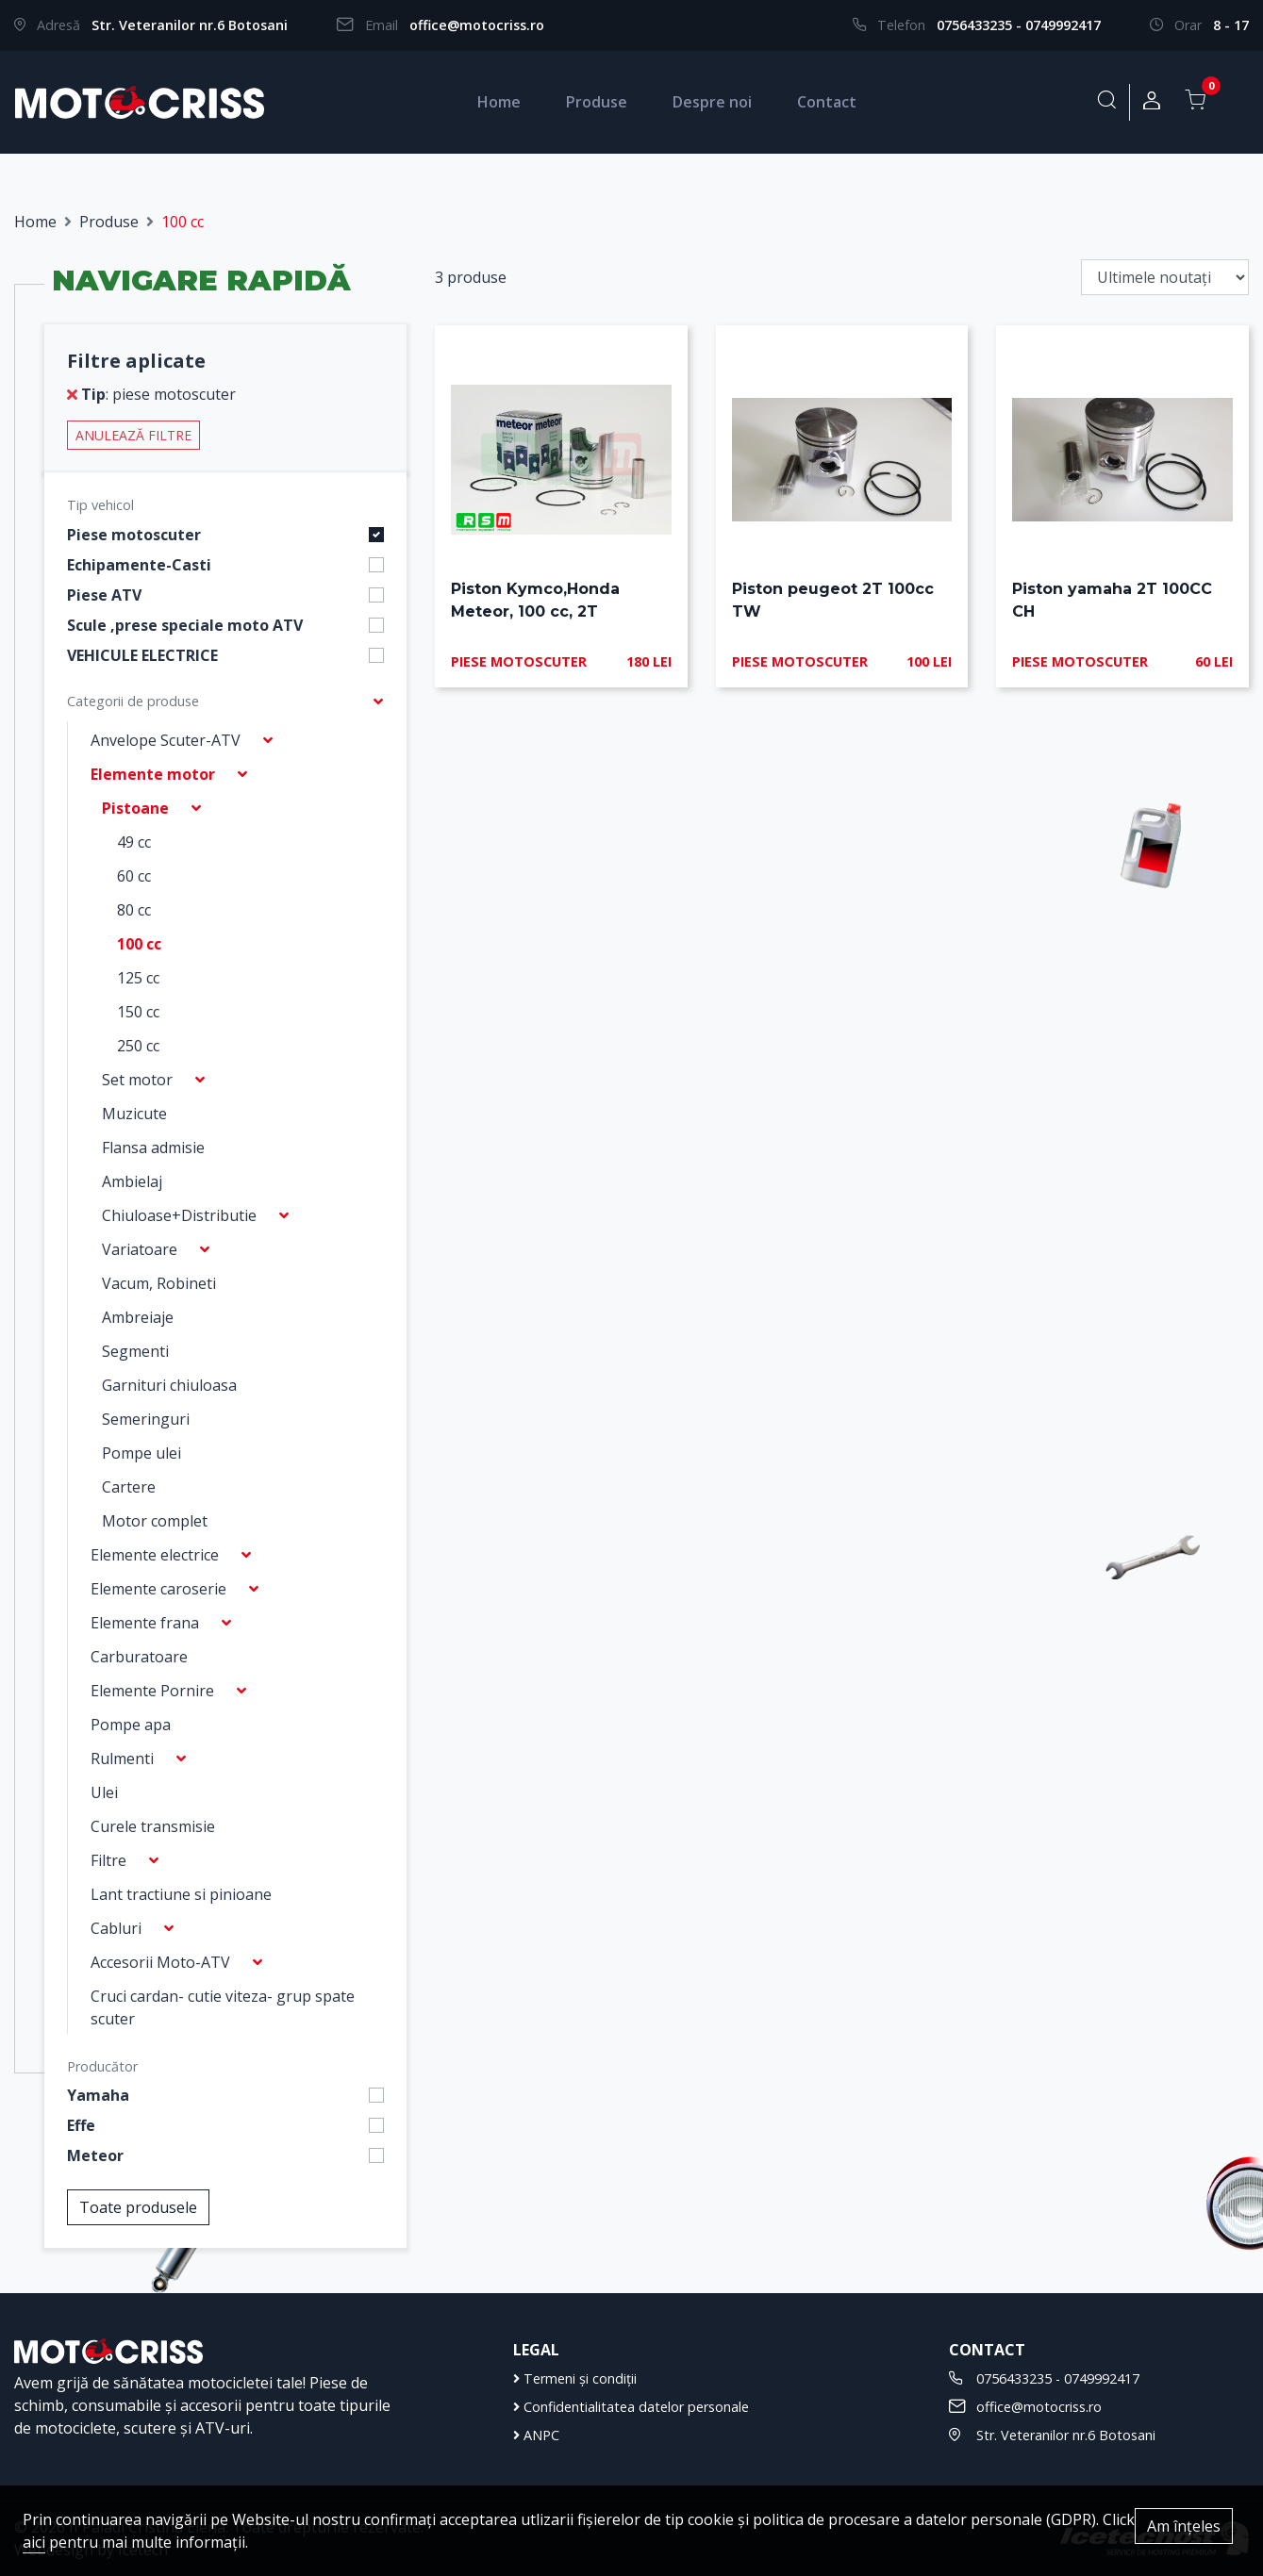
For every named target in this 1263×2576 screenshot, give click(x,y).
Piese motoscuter (134, 534)
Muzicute (134, 1113)
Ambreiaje (138, 1317)
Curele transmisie (153, 1826)
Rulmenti (122, 1758)
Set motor (137, 1079)
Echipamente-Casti (139, 564)
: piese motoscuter (151, 394)
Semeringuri (146, 1419)
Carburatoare (139, 1656)
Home (499, 101)
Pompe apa (131, 1724)
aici (34, 2542)
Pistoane (135, 808)
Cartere (129, 1487)
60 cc (134, 876)
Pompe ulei (141, 1453)
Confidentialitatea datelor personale (631, 2407)
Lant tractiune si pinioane (181, 1894)
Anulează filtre (133, 435)
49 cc (134, 842)
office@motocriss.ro (476, 25)
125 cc (138, 977)
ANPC (536, 2435)
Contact (826, 101)
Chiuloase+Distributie (179, 1215)
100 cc (139, 943)
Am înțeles (1184, 2526)
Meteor (95, 2155)
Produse (596, 101)
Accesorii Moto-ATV (160, 1962)
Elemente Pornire (152, 1690)
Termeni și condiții (575, 2378)
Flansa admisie (153, 1147)
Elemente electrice (155, 1554)
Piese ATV (104, 595)
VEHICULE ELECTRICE (142, 655)
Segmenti (135, 1351)
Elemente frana (145, 1622)
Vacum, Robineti (159, 1283)
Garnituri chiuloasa (169, 1385)
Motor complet (155, 1521)
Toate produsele (138, 2207)
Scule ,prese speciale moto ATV (185, 625)
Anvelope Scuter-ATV (166, 740)
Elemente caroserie (158, 1588)
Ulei (104, 1792)
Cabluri (116, 1928)
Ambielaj (132, 1181)
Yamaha (98, 2095)
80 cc (134, 910)
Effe (81, 2125)
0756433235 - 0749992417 (1019, 25)
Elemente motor (153, 774)
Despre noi (712, 101)
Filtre (108, 1860)
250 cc (138, 1045)
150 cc (138, 1011)
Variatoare (139, 1249)
